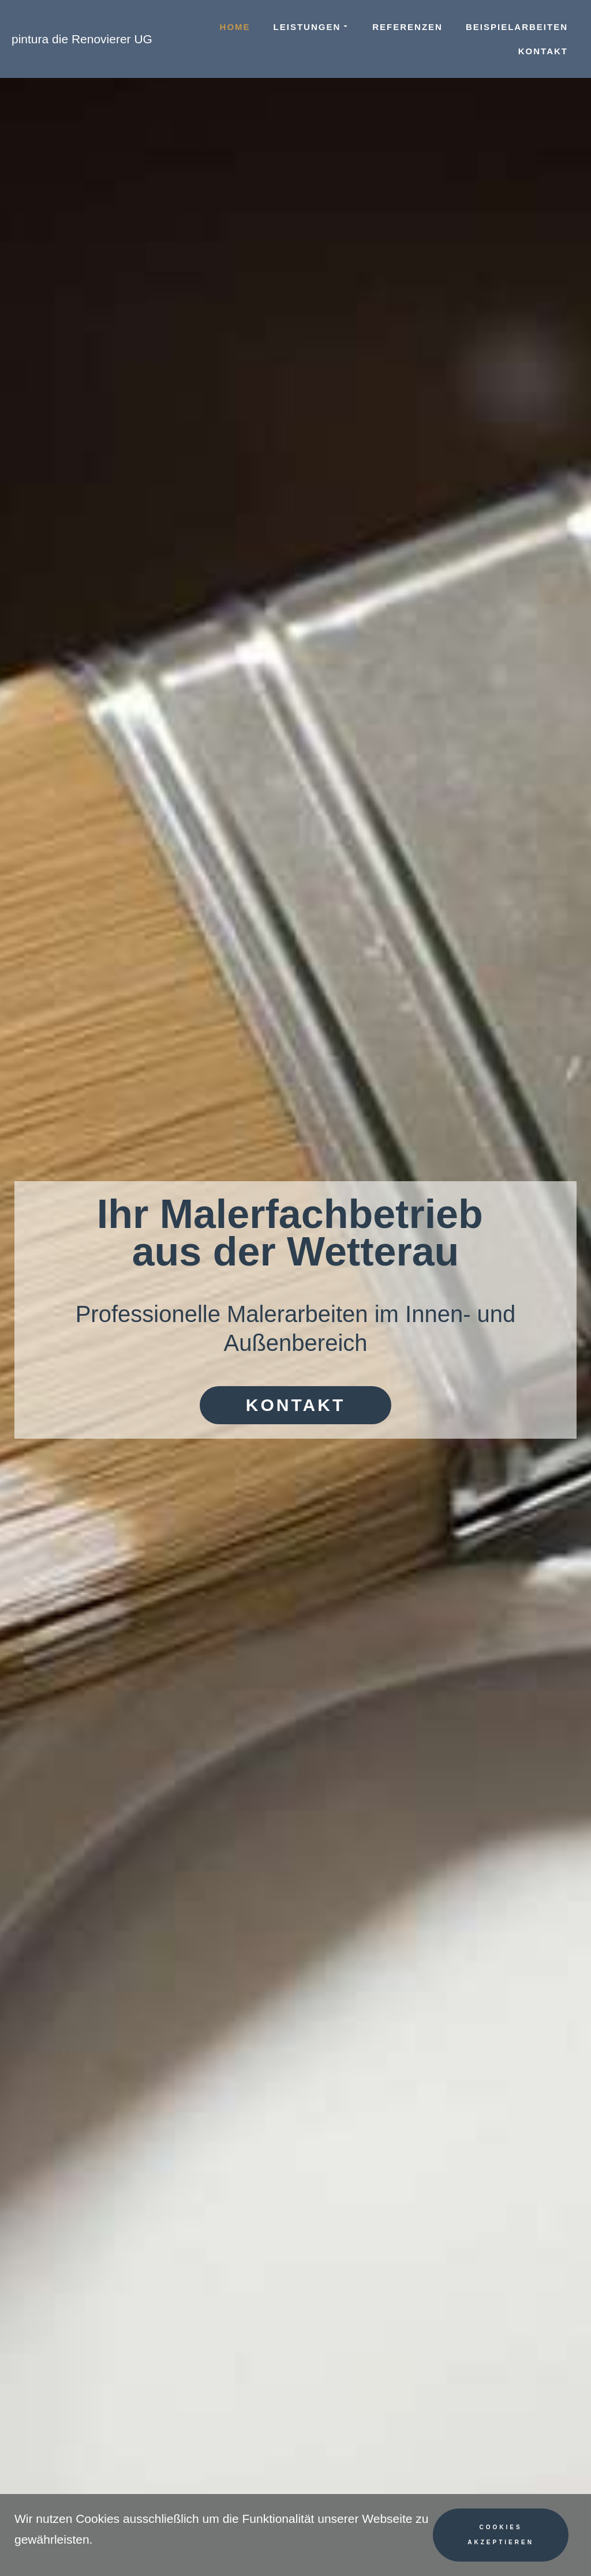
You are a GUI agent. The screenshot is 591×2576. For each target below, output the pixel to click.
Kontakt (543, 51)
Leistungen (312, 27)
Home (235, 27)
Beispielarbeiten (517, 27)
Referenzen (407, 27)
